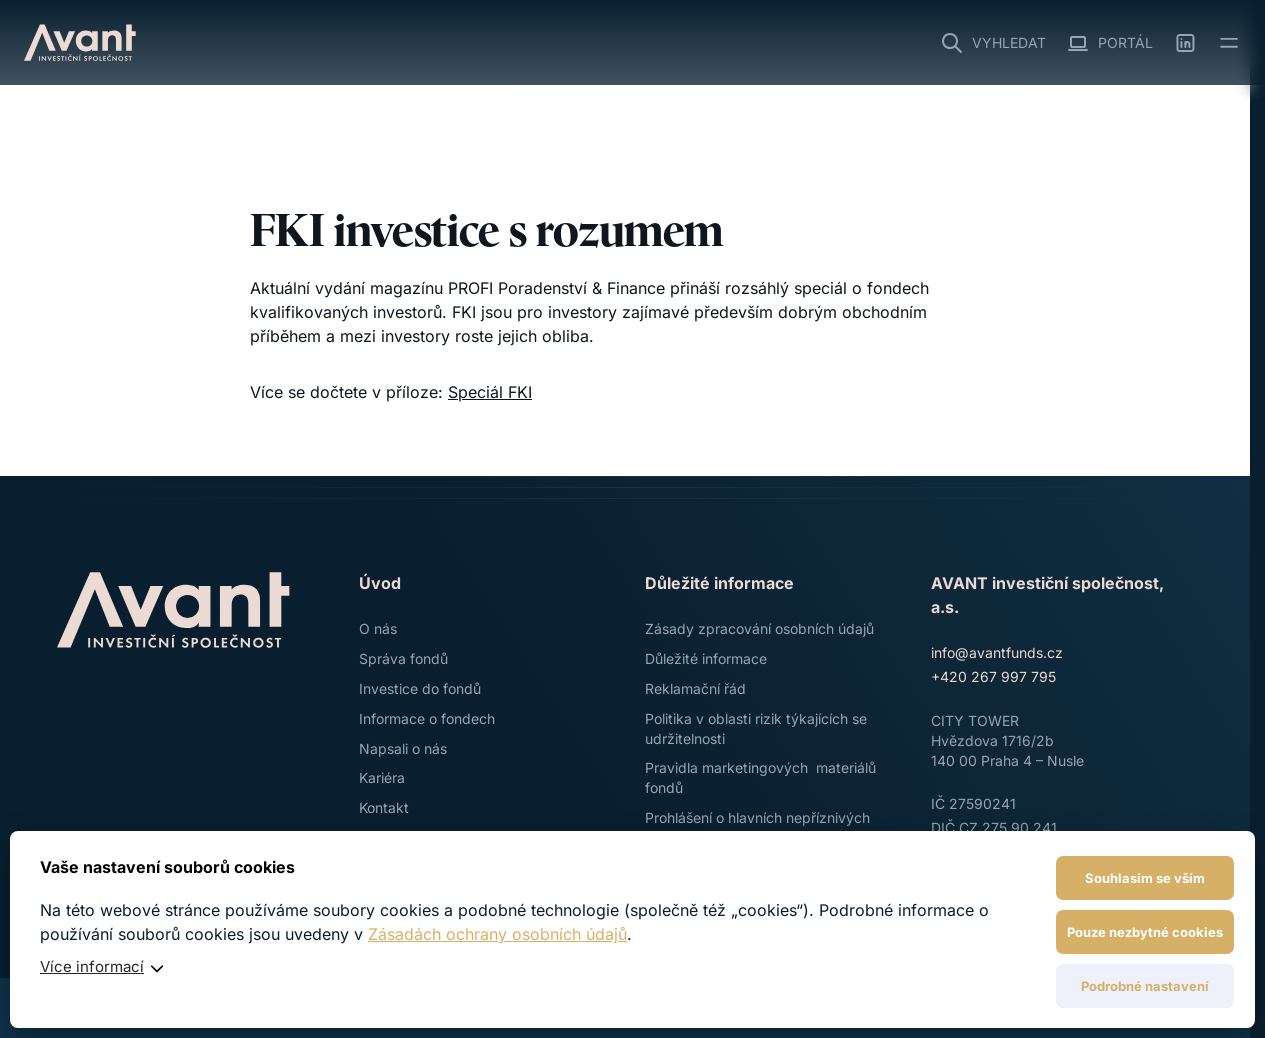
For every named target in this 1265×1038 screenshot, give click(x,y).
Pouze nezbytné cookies (1145, 932)
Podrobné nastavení (1145, 986)
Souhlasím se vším (1145, 878)
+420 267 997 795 (993, 676)
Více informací (92, 966)
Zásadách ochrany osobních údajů (497, 934)
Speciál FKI (490, 392)
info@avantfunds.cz (997, 652)
